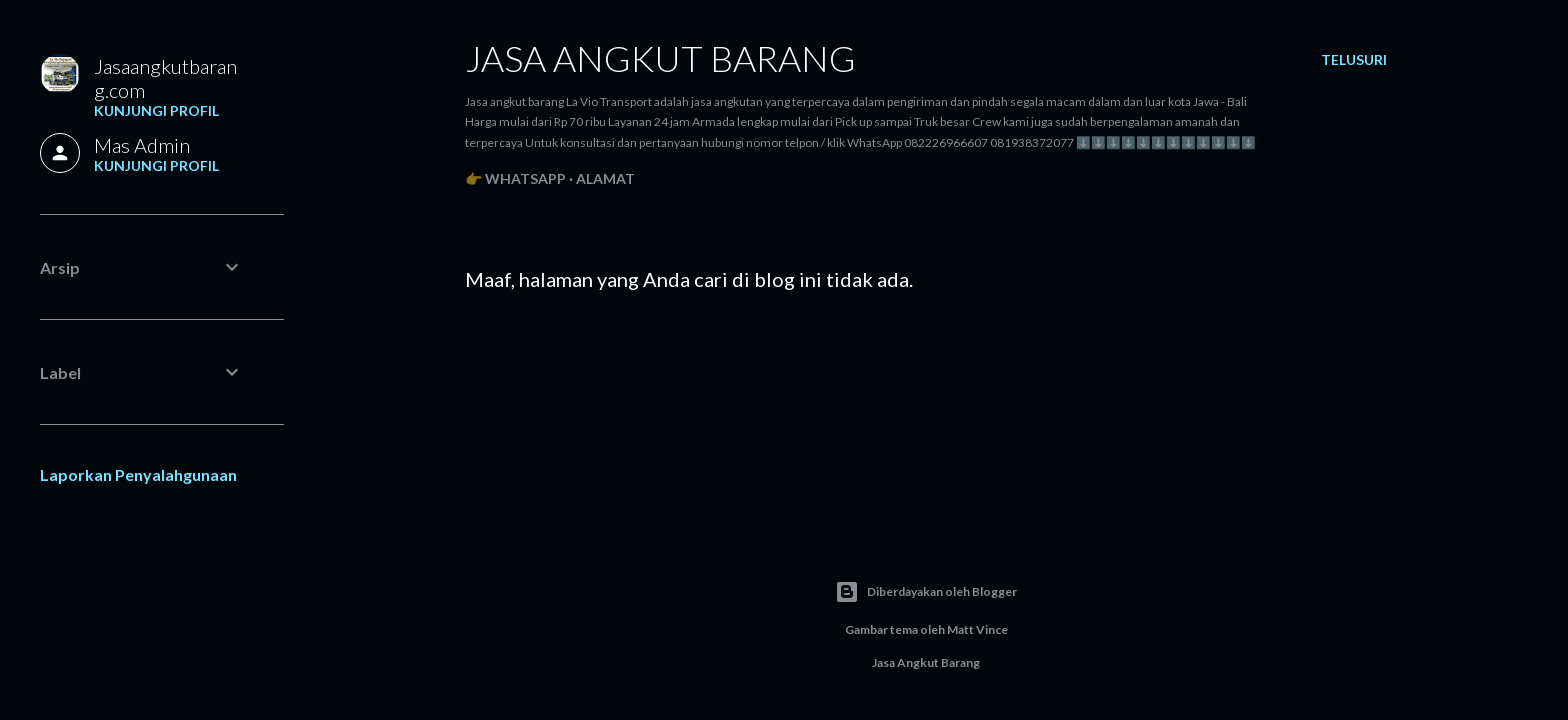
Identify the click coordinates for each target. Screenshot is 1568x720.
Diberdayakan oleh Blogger (926, 592)
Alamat (605, 178)
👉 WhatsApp (515, 178)
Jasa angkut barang (660, 58)
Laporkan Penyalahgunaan (138, 474)
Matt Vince (977, 629)
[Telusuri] (1354, 60)
